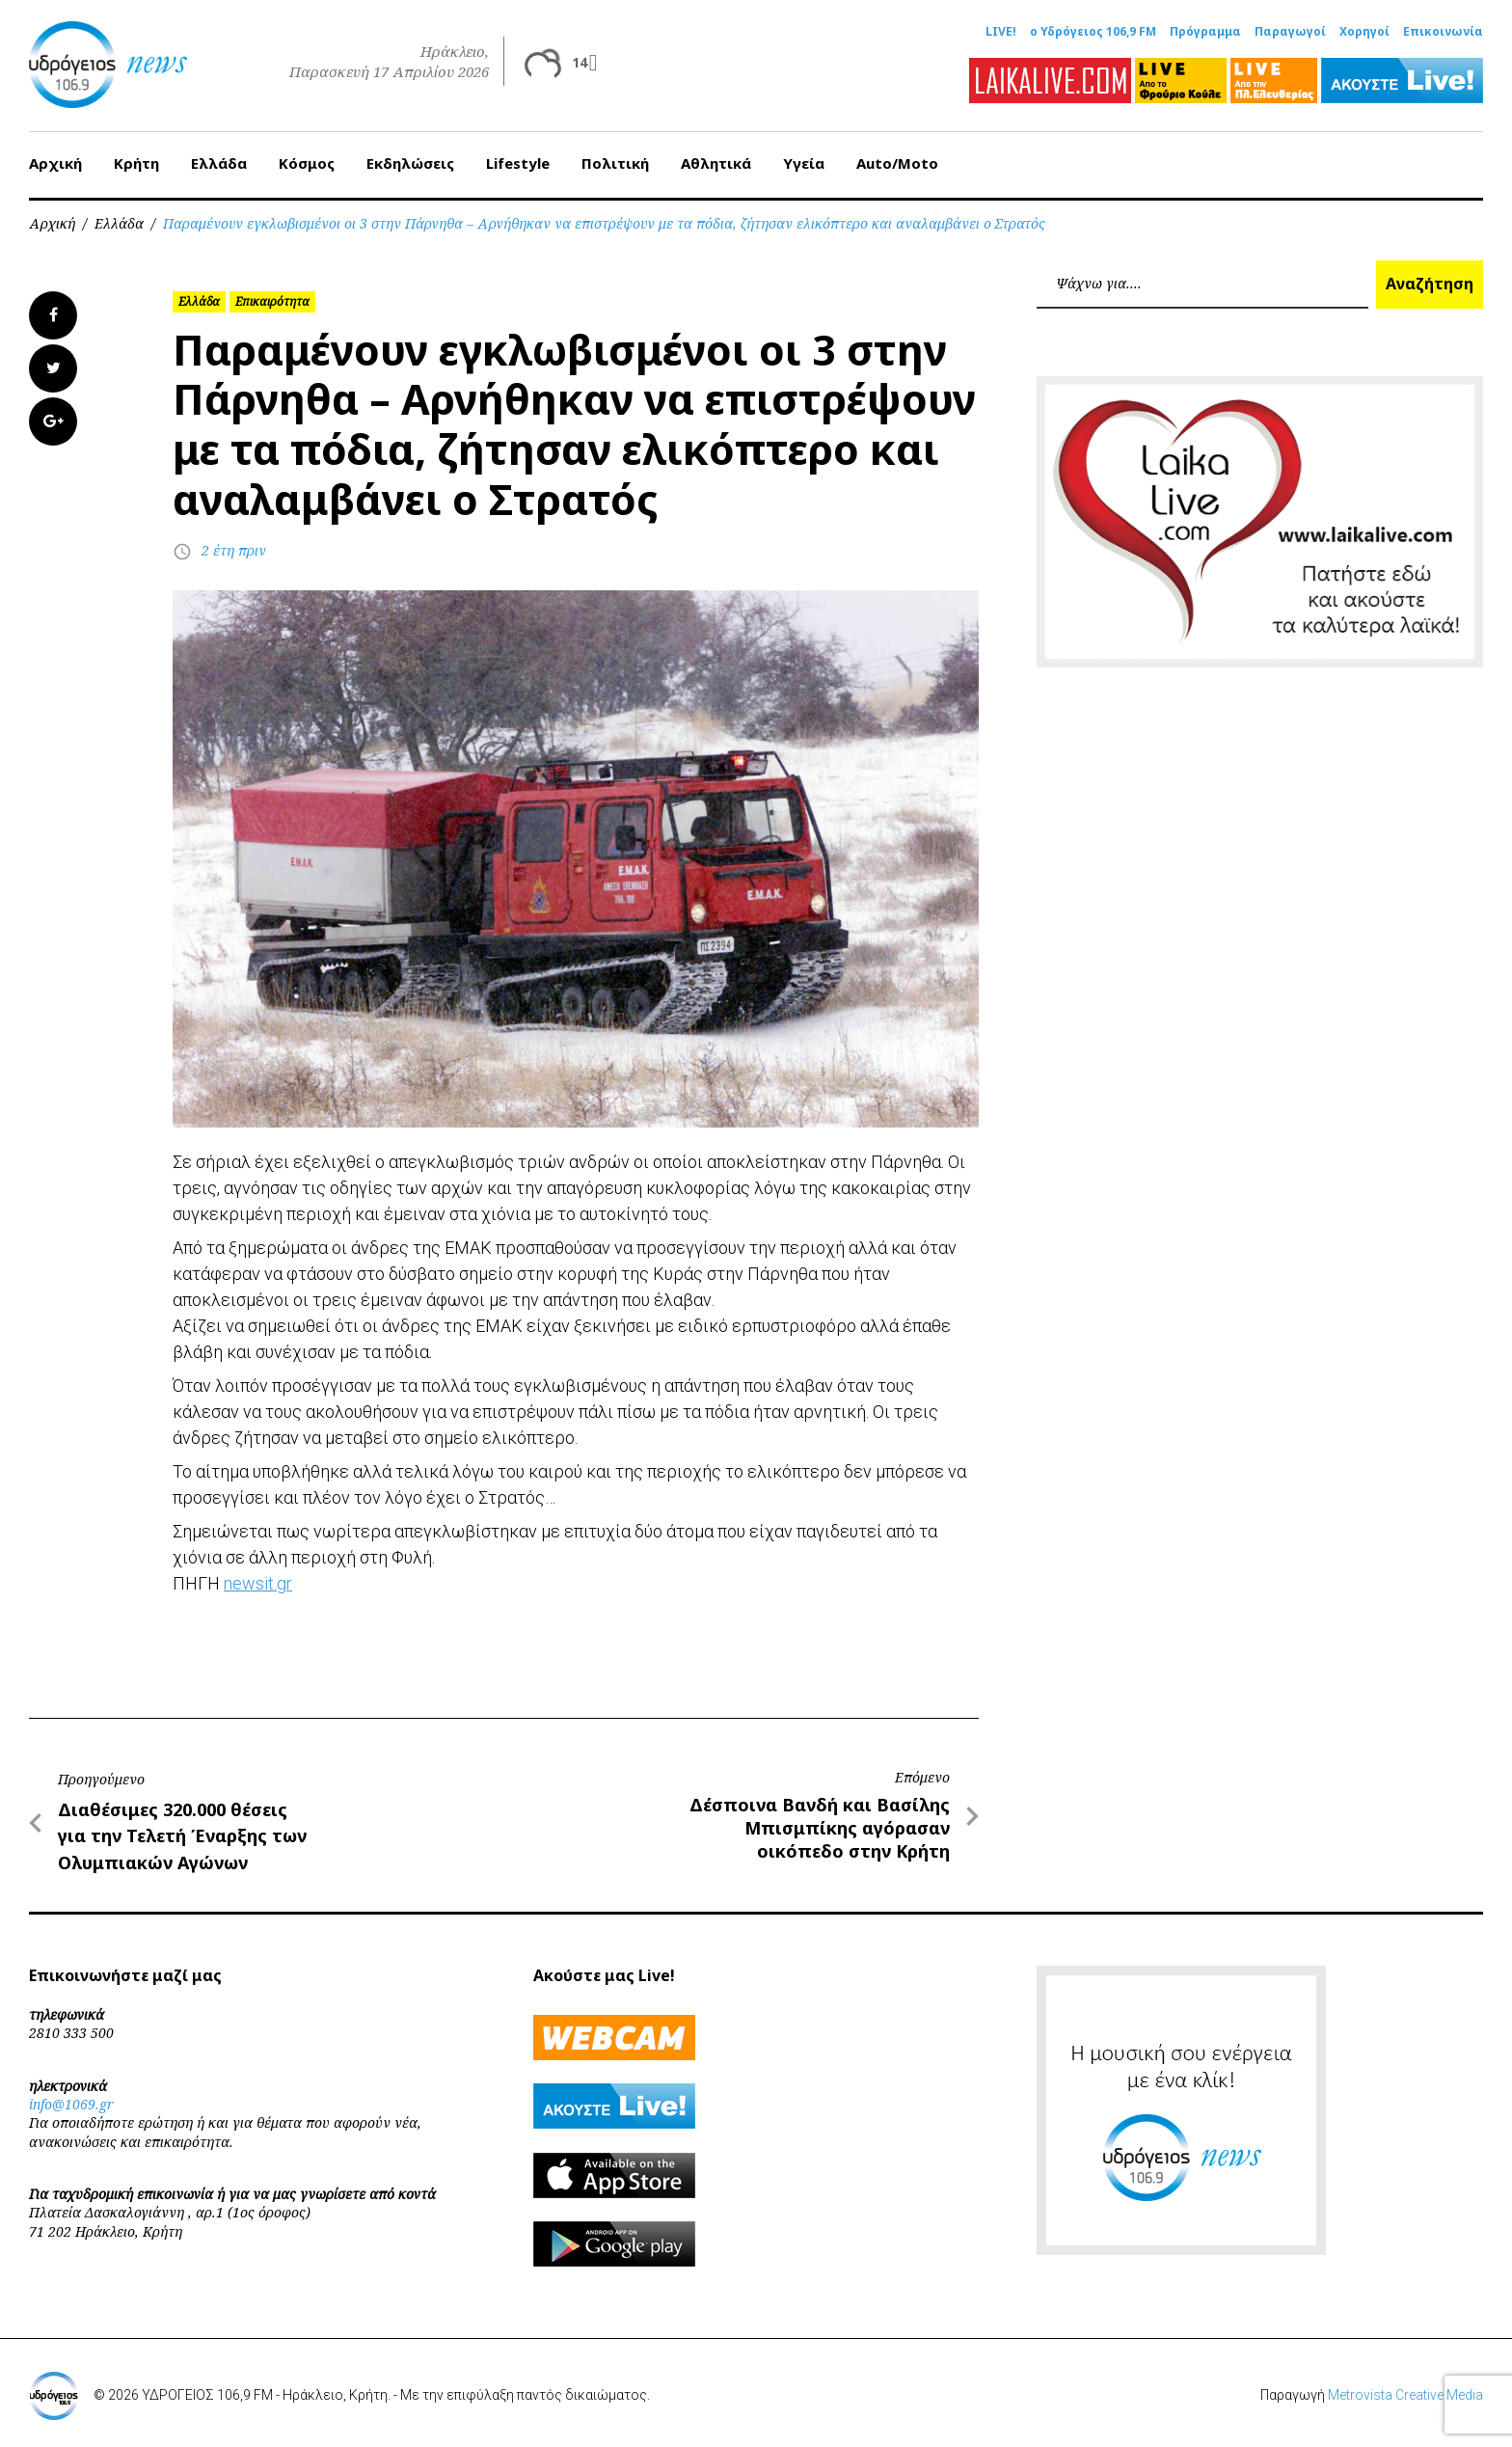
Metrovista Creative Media (1405, 2395)
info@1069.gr (71, 2104)
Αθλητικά (716, 163)
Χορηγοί (1364, 32)
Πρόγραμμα (1205, 32)
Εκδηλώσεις (410, 163)
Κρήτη (136, 163)
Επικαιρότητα (272, 301)
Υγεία (803, 163)
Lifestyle (518, 163)
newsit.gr (258, 1583)
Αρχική (55, 163)
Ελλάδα (219, 163)
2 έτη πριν (234, 550)
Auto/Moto (897, 163)
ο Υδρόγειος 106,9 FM (1093, 32)
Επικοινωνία (1443, 32)
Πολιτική (615, 163)
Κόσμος (307, 163)
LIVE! (1001, 32)
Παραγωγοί (1290, 32)
